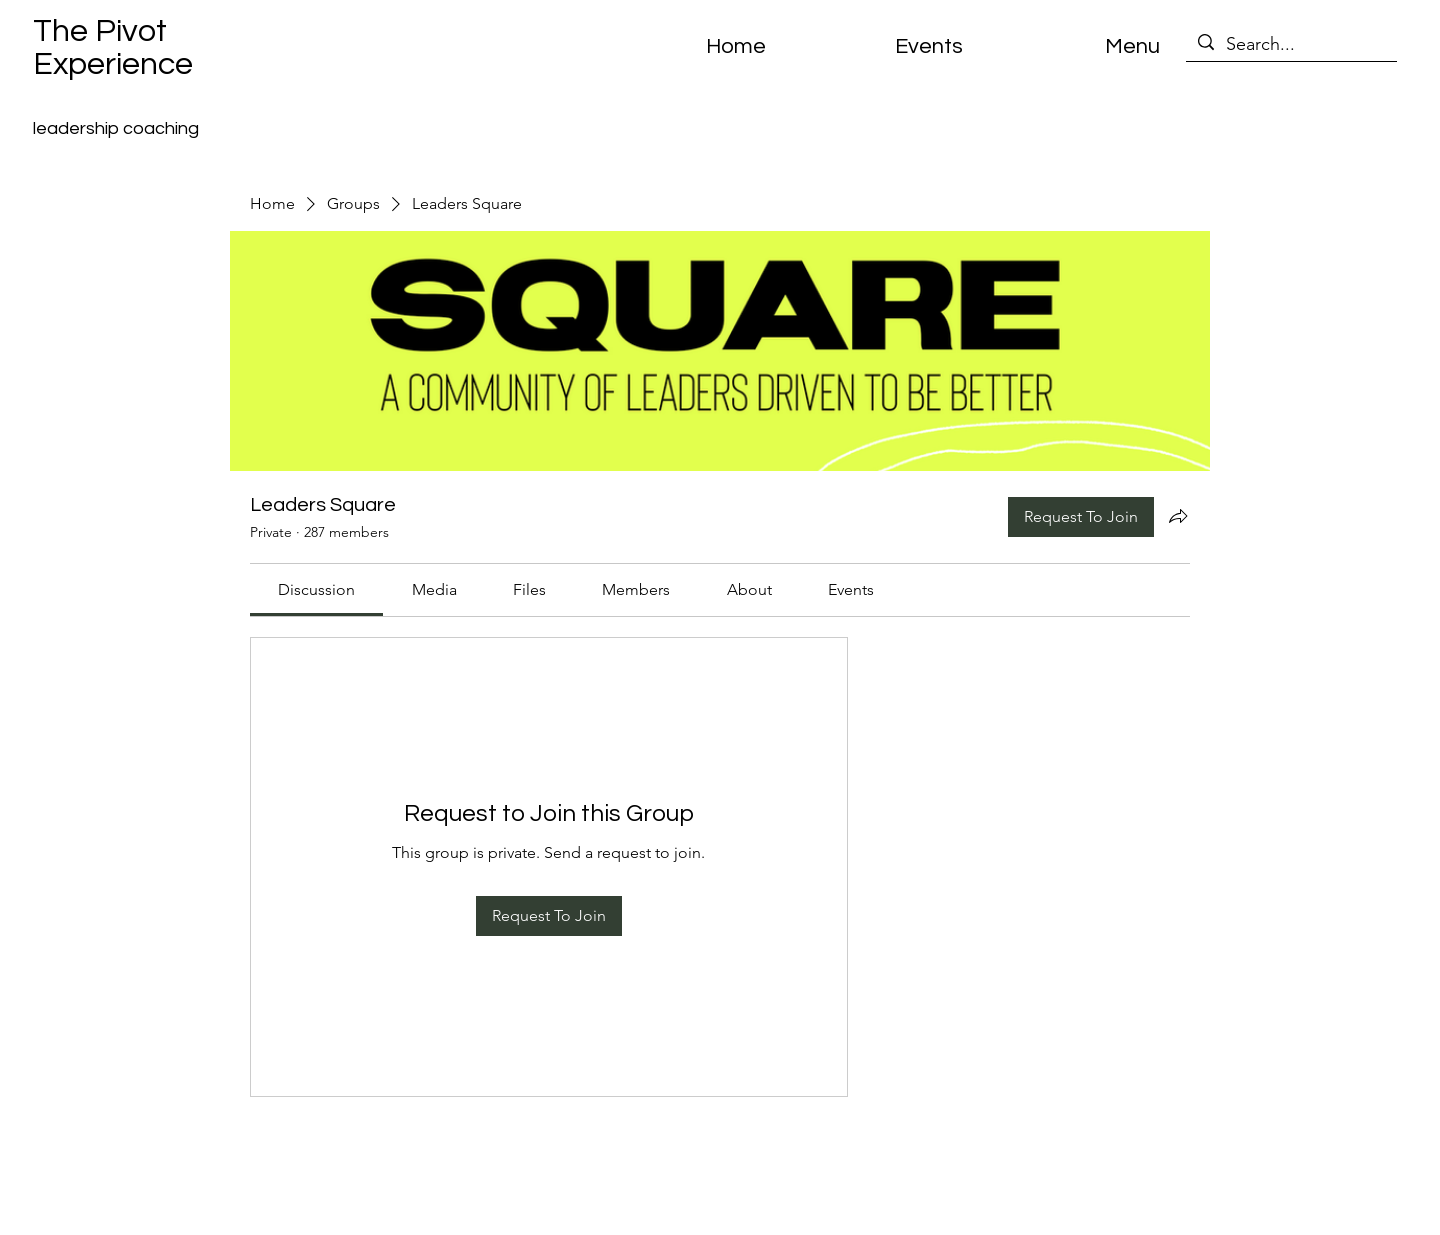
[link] (316, 589)
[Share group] (1178, 516)
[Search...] (1290, 44)
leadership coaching (116, 128)
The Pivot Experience (113, 48)
